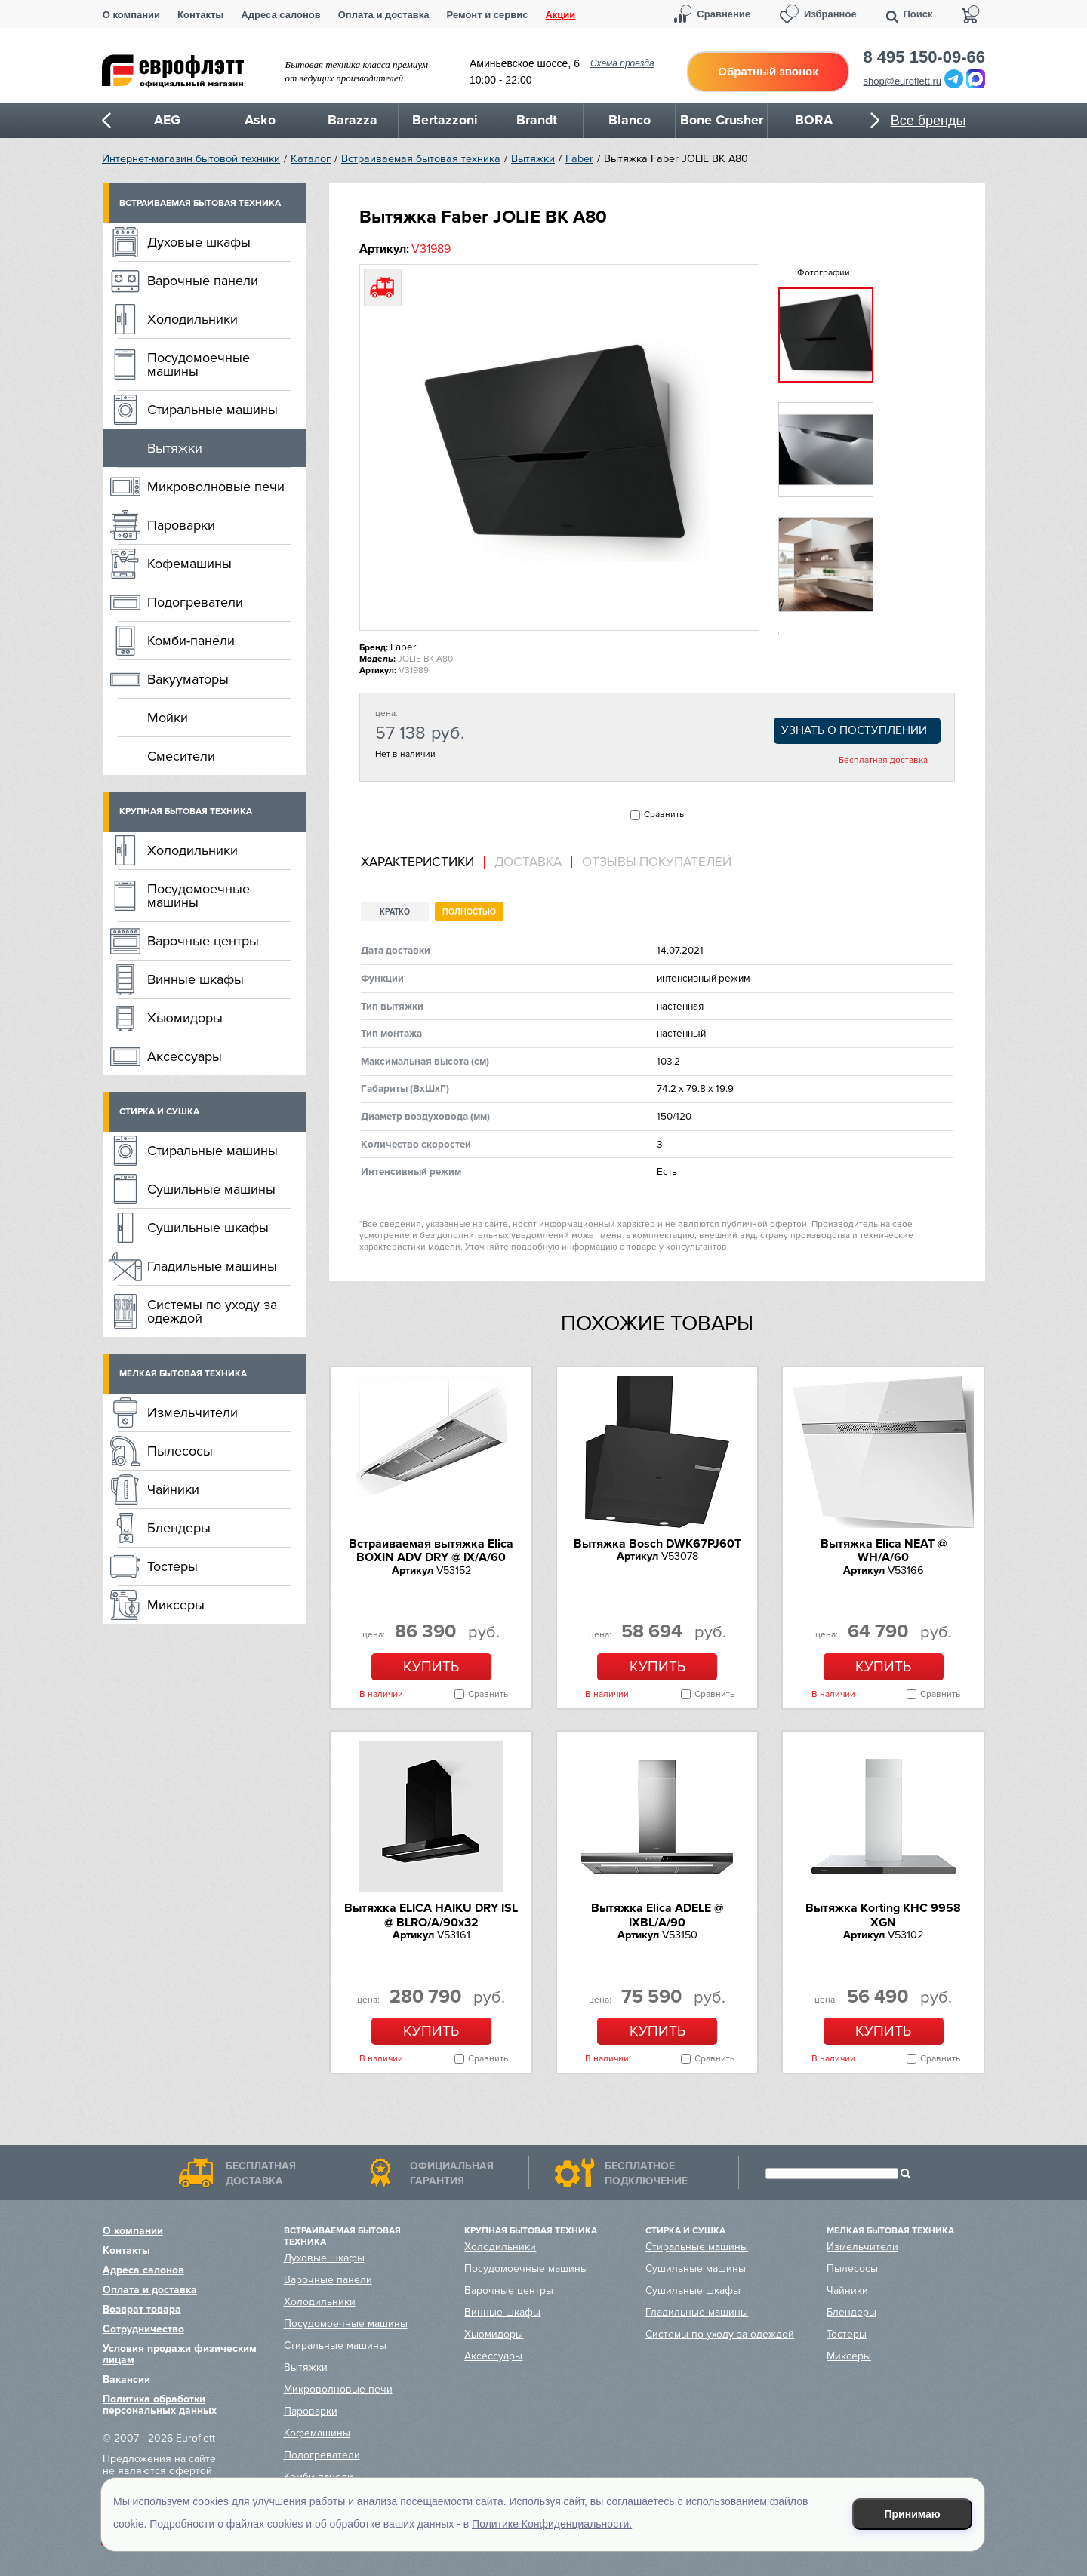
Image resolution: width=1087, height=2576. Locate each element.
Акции (560, 14)
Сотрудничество (143, 2328)
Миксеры (176, 1605)
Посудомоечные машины (198, 364)
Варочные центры (203, 941)
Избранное (830, 14)
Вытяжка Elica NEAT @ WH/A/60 (884, 1550)
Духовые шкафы (199, 242)
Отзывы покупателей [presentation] (656, 862)
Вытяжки (533, 158)
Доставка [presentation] (528, 862)
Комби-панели (191, 640)
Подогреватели (195, 602)
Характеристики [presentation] (417, 862)
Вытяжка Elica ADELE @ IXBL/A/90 (657, 1915)
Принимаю (913, 2514)
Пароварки (181, 525)
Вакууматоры (188, 679)
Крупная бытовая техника (185, 811)
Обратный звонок (768, 71)
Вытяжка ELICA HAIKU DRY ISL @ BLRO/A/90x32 (431, 1915)
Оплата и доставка (384, 14)
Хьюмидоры (185, 1018)
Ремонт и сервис (487, 14)
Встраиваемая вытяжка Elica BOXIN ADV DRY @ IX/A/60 (431, 1550)
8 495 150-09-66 (924, 57)
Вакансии (126, 2379)
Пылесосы (180, 1451)
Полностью (469, 912)
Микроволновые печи (216, 486)
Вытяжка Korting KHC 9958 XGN (883, 1915)
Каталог (311, 158)
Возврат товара (142, 2309)
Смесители (181, 756)
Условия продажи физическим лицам (180, 2354)
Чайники (173, 1489)
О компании (131, 14)
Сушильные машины (211, 1189)
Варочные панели (202, 280)
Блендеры (179, 1528)
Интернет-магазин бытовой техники (191, 158)
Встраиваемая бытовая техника (420, 158)
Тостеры (172, 1566)
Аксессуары (184, 1056)
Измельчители (192, 1412)
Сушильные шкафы (208, 1227)
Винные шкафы (195, 979)
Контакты (200, 14)
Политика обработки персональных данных (160, 2405)
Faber (579, 158)
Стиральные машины (212, 409)
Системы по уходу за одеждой (212, 1311)
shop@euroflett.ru (903, 81)
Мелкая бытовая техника (183, 1373)
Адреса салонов (280, 14)
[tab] (423, 862)
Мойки (167, 717)
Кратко (395, 912)
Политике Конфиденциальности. (552, 2524)
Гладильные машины (212, 1266)
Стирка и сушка (159, 1111)
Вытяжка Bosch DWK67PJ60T (657, 1543)
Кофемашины (189, 563)
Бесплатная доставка (883, 760)
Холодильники (192, 319)
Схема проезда (622, 63)
